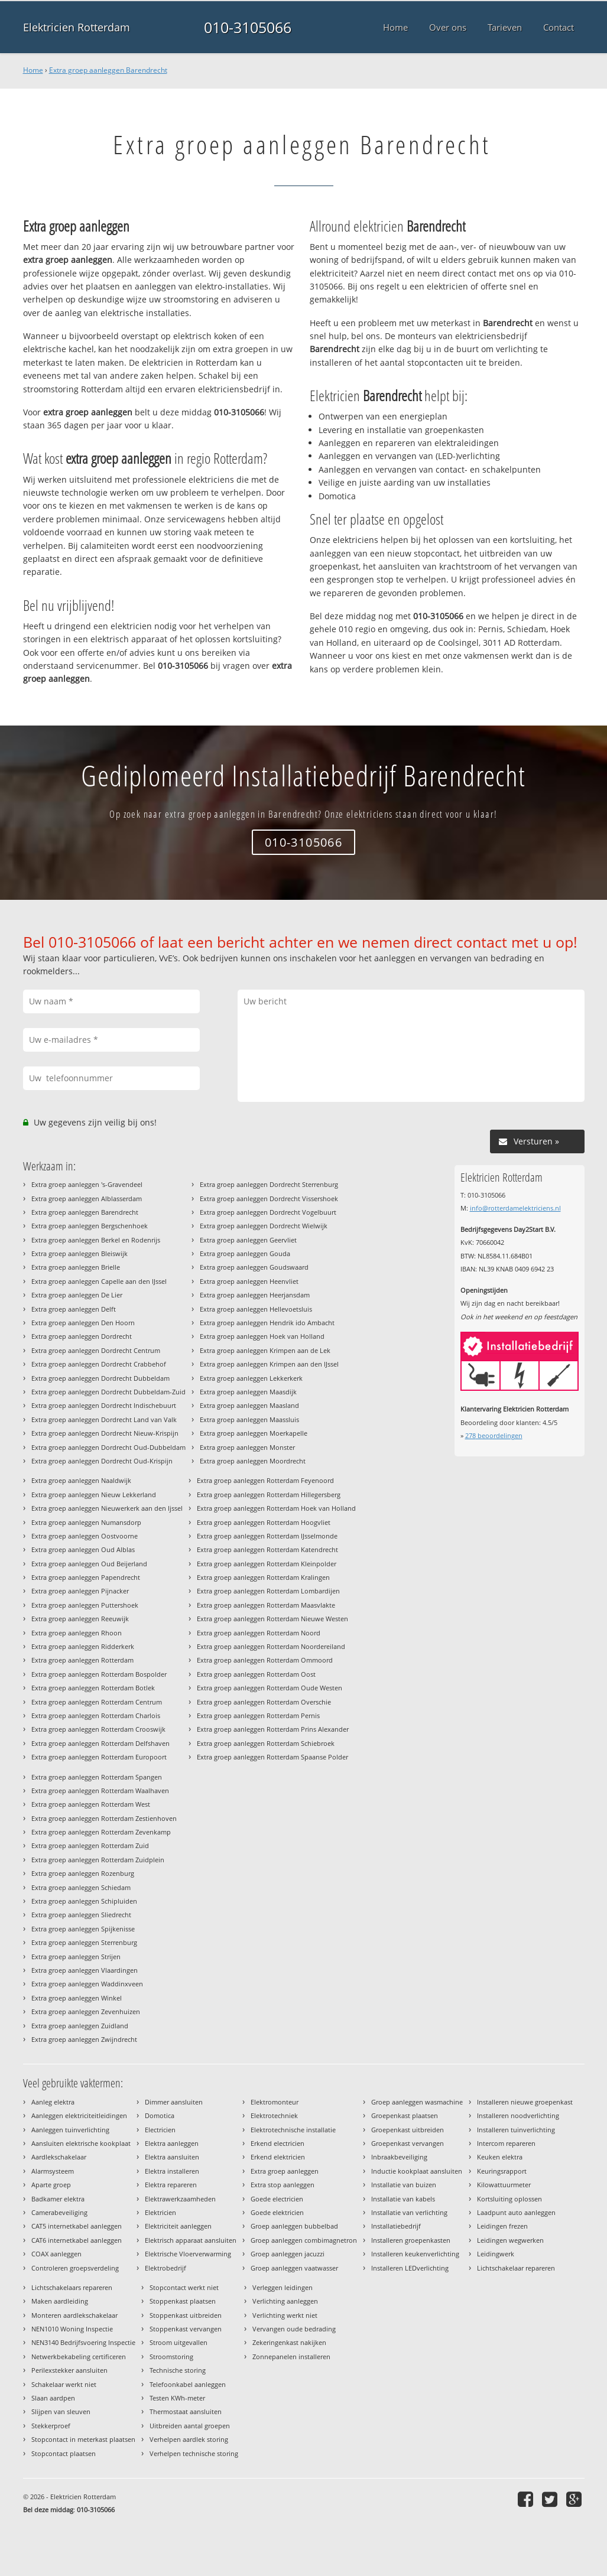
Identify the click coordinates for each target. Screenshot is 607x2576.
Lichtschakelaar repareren (516, 2267)
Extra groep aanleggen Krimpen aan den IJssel (269, 1363)
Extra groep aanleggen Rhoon (76, 1632)
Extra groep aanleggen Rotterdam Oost (256, 1674)
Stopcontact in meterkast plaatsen (83, 2439)
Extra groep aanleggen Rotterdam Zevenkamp (101, 1831)
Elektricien (160, 2212)
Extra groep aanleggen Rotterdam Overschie (264, 1701)
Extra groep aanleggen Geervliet (248, 1239)
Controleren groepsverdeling (75, 2267)
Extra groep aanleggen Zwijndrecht (84, 2039)
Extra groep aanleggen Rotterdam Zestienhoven (104, 1818)
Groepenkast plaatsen (404, 2115)
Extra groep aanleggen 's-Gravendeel (86, 1184)
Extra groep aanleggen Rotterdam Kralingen (263, 1577)
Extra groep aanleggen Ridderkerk (82, 1646)
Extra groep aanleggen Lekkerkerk (251, 1378)
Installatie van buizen (403, 2184)
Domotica (159, 2115)
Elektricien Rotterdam (76, 27)
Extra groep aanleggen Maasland (249, 1405)
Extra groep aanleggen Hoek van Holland (262, 1336)
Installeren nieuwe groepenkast (525, 2101)
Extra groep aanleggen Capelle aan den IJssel (99, 1281)
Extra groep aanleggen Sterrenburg (84, 1942)
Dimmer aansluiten (174, 2101)
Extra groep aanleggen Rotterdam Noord (258, 1632)
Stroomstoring (171, 2356)
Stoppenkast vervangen (186, 2328)
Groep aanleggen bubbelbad (294, 2226)
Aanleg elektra (52, 2101)
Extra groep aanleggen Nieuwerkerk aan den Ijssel (107, 1508)
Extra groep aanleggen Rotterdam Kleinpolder (266, 1563)
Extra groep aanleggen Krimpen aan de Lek (265, 1350)
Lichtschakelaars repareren (71, 2287)
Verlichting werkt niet (284, 2315)
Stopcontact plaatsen (63, 2453)
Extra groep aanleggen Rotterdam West (90, 1804)
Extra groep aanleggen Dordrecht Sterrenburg (269, 1184)
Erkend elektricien (278, 2156)
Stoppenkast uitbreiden (186, 2315)
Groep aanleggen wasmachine (417, 2101)
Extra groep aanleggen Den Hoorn (83, 1322)
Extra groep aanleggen (285, 2171)
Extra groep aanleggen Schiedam (81, 1887)
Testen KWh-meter (177, 2397)
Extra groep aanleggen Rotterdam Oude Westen (269, 1687)
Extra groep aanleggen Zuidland (79, 2025)
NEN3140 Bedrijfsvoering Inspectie (83, 2342)
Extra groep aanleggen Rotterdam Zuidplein (97, 1859)
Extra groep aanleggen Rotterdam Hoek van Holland (276, 1508)
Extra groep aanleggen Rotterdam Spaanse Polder (272, 1756)
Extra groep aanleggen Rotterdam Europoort (99, 1756)
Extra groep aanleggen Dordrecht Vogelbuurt (268, 1212)
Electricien (160, 2129)
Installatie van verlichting (409, 2212)
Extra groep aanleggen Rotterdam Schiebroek (266, 1743)
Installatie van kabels (403, 2198)
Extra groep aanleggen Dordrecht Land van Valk (104, 1419)
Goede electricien (277, 2198)
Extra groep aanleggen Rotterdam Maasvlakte (266, 1605)
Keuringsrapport (502, 2171)
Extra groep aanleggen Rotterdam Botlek (93, 1687)
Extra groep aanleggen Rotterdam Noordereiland (271, 1646)
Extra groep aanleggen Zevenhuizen (85, 2011)
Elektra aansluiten (172, 2156)
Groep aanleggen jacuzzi (287, 2253)
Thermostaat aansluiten (186, 2411)
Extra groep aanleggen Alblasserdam (86, 1198)
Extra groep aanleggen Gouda (245, 1253)
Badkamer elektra (58, 2198)
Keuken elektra (499, 2156)
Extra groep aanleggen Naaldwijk (81, 1480)
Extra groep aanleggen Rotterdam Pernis (258, 1715)
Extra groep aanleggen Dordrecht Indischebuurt (103, 1405)
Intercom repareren (506, 2143)
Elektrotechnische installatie (293, 2129)
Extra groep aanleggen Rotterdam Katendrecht (267, 1549)
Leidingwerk (495, 2253)
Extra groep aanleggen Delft (73, 1309)
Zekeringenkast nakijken (289, 2342)
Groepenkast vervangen (407, 2143)
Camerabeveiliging (59, 2212)
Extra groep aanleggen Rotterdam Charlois (95, 1715)
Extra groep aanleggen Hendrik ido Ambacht (267, 1322)
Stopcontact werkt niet (184, 2287)
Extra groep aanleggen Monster (247, 1447)
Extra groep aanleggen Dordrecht (81, 1336)
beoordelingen (493, 1435)
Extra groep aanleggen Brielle (75, 1267)
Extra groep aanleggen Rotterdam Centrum (96, 1701)
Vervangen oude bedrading (294, 2328)
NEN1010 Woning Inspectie (72, 2328)
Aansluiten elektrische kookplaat (81, 2143)
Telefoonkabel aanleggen (188, 2384)
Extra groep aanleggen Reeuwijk (80, 1618)
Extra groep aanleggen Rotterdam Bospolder (99, 1674)
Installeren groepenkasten (410, 2240)
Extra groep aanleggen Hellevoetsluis (256, 1309)
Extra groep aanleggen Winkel (76, 1997)
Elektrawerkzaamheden (180, 2198)
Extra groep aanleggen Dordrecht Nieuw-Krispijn (104, 1433)
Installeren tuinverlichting (516, 2129)
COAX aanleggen (56, 2253)
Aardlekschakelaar (58, 2156)
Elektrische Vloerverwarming (188, 2253)
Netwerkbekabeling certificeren (78, 2356)
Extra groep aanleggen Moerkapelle (253, 1433)
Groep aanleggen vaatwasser (294, 2267)
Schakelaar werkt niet (63, 2384)
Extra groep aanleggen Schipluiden (84, 1901)
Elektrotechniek (274, 2115)
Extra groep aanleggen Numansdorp (86, 1522)
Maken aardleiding (59, 2301)
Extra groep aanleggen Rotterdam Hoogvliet (263, 1522)
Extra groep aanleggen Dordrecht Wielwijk (263, 1225)
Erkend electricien (277, 2143)
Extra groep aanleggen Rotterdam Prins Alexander (273, 1729)
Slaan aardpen (53, 2397)
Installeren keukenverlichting (415, 2253)
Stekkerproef (50, 2425)
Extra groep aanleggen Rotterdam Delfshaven (100, 1743)
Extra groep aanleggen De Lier (76, 1294)
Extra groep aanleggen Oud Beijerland (89, 1563)
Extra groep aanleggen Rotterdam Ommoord (265, 1659)
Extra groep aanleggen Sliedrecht (81, 1914)
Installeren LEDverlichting (410, 2267)
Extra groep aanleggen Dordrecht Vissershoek (269, 1198)
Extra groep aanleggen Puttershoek (84, 1605)
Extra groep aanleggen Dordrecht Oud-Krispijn (102, 1460)
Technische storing (178, 2370)
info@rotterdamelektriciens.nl (515, 1208)
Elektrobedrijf (165, 2267)
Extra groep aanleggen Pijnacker (80, 1590)
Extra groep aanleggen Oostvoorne (84, 1535)
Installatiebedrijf (396, 2226)
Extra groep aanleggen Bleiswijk (79, 1253)
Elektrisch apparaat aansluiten (190, 2240)
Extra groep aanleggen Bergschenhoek (89, 1225)
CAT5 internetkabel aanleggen (76, 2226)
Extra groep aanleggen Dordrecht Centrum (95, 1350)
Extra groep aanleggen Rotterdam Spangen (96, 1776)
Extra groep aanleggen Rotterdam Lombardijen (268, 1590)
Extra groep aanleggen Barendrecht (108, 70)
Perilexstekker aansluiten (69, 2370)
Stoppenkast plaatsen (183, 2301)
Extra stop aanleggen (282, 2184)
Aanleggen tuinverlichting (70, 2129)
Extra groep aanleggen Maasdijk (248, 1391)
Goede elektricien (277, 2212)
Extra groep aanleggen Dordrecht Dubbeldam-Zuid (108, 1391)
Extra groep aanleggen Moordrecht (253, 1460)
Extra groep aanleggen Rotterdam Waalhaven (100, 1790)
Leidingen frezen (502, 2226)
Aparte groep (51, 2184)
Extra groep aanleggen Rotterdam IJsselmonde (267, 1535)
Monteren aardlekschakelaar (74, 2315)
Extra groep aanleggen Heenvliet (249, 1281)
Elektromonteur (274, 2101)
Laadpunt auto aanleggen (516, 2212)
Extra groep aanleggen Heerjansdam (255, 1294)
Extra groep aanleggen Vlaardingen (84, 1970)
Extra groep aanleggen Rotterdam (82, 1659)
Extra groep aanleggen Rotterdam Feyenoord (265, 1480)
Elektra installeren (172, 2171)
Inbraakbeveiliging (399, 2156)
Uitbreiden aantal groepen (190, 2425)
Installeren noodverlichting (518, 2115)
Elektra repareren (171, 2184)
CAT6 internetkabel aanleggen (76, 2240)
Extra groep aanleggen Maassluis (249, 1419)
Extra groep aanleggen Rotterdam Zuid (90, 1845)
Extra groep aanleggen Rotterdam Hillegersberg (268, 1494)
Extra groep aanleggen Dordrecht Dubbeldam (100, 1378)
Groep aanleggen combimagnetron (304, 2240)
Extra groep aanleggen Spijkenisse (83, 1928)
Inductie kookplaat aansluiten (416, 2171)
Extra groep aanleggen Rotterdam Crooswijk (98, 1729)
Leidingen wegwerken (510, 2240)
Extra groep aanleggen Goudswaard (254, 1267)
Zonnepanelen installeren (291, 2356)
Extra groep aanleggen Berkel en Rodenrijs (95, 1239)
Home (33, 70)
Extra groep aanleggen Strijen (76, 1956)
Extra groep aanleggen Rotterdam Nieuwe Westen (272, 1618)
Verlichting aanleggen (285, 2301)
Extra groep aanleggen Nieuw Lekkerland (93, 1494)
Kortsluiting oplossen (509, 2198)
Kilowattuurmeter (504, 2184)
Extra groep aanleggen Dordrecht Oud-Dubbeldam (108, 1447)
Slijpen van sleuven (60, 2411)
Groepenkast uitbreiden (407, 2129)
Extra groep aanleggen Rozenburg (82, 1873)
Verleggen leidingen (282, 2287)
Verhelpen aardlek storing (189, 2439)
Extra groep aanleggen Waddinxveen (87, 1983)
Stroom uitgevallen (178, 2342)
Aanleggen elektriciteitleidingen (79, 2115)
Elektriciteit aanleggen (178, 2226)
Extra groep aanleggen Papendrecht (85, 1577)
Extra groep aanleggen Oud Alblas (83, 1549)
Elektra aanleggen (172, 2143)
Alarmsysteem (52, 2171)
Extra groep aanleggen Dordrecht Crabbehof (98, 1363)
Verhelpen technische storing (194, 2453)
